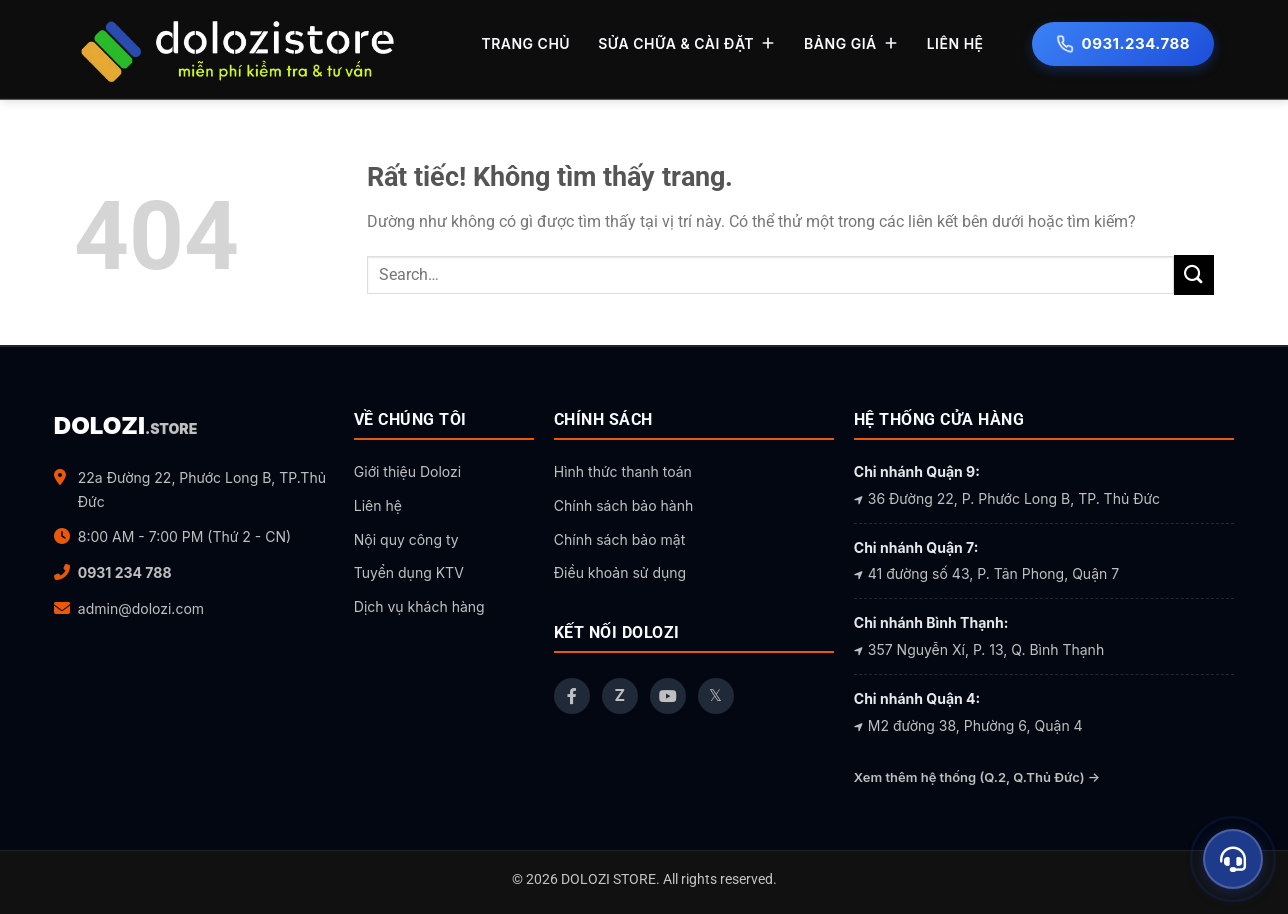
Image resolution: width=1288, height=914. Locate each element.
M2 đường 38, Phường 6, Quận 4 (968, 725)
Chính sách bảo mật (619, 539)
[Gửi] (1194, 274)
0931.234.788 (1123, 43)
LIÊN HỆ (955, 43)
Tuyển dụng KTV (409, 572)
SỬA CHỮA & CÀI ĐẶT (687, 43)
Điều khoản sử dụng (620, 572)
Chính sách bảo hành (623, 505)
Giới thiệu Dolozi (407, 471)
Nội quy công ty (406, 539)
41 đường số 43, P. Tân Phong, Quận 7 (986, 573)
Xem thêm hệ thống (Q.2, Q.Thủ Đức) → (977, 777)
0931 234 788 (125, 572)
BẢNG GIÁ (851, 43)
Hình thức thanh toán (623, 471)
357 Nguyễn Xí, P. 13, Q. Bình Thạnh (979, 649)
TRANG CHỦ (525, 43)
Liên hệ (378, 505)
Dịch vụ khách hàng (419, 606)
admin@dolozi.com (141, 608)
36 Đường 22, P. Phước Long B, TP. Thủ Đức (1007, 498)
